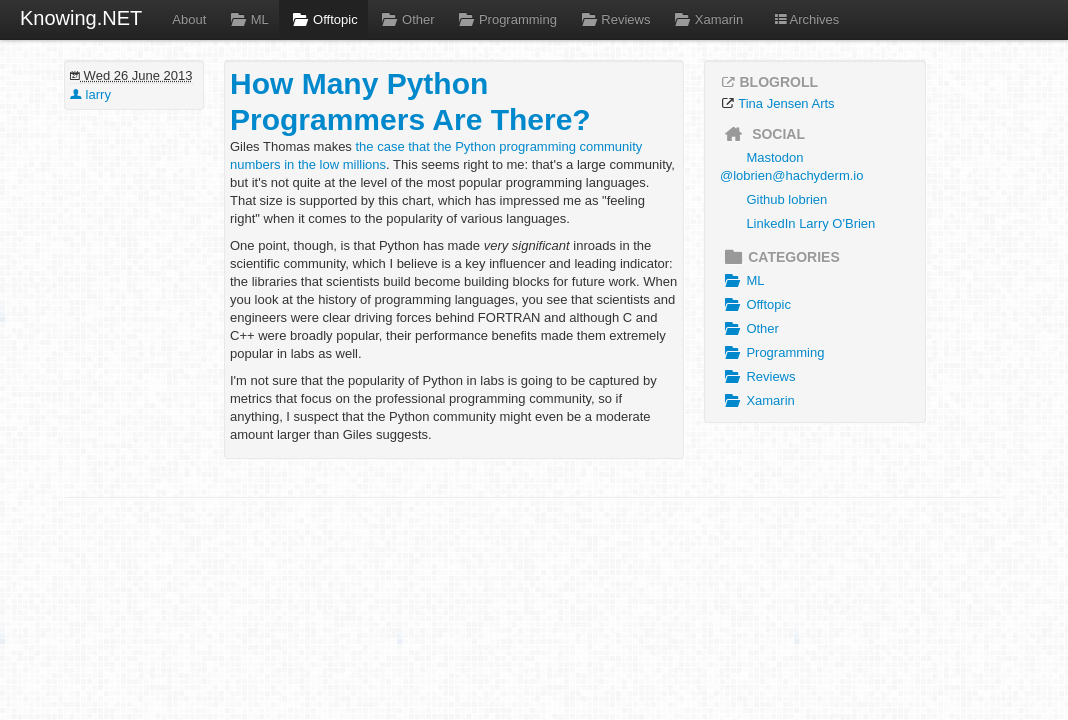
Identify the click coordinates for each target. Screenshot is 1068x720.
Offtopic (323, 19)
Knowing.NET (81, 18)
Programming (506, 19)
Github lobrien (786, 199)
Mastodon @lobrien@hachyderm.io (791, 166)
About (189, 19)
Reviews (614, 19)
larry (90, 94)
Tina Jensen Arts (786, 103)
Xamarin (706, 19)
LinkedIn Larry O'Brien (810, 223)
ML (247, 19)
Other (406, 19)
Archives (806, 19)
